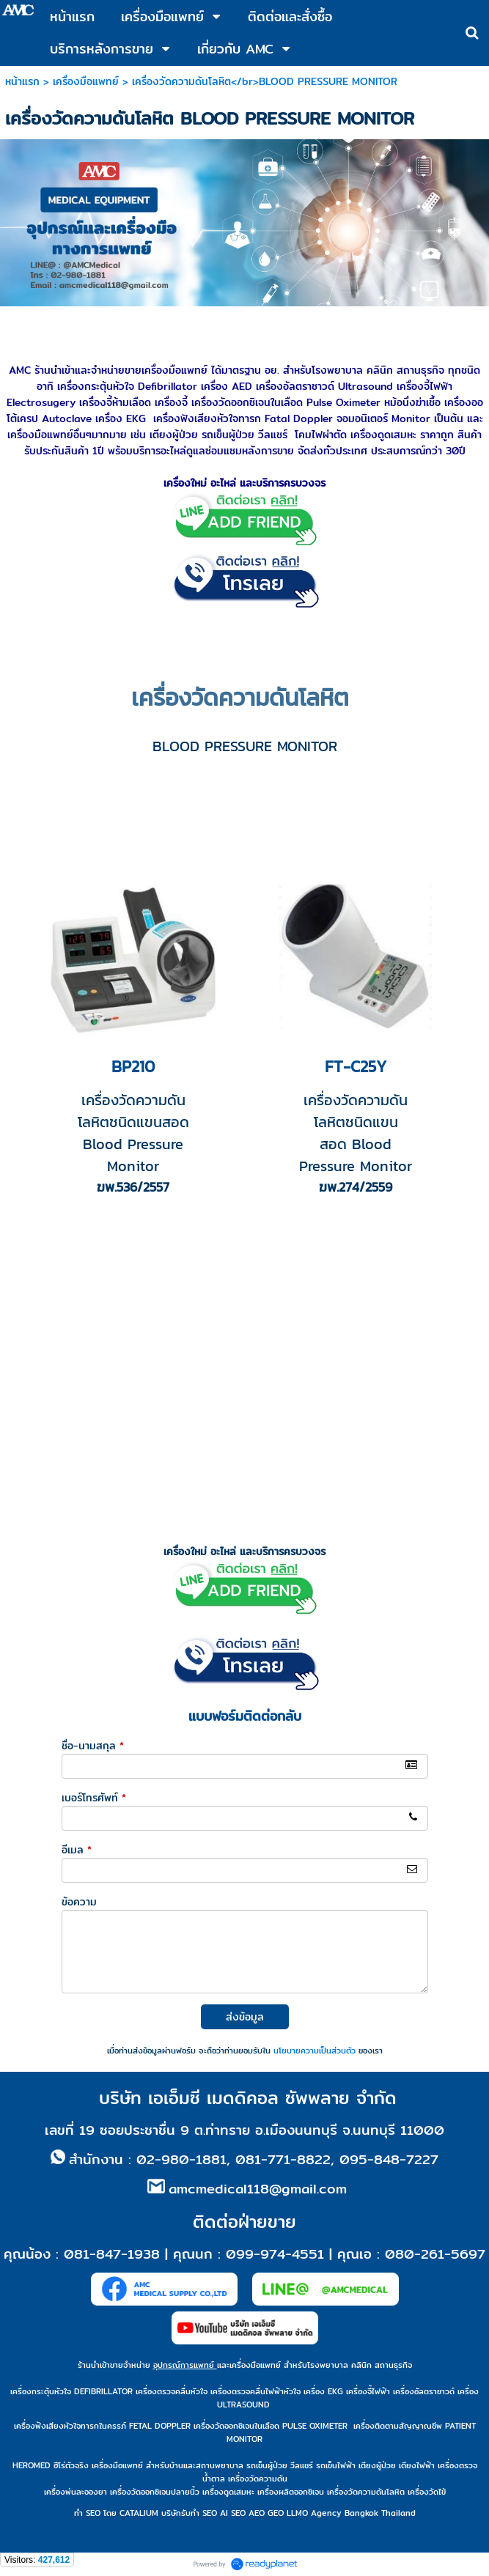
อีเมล (77, 1850)
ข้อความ (79, 1902)
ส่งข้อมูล (245, 2017)
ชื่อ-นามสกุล (93, 1746)
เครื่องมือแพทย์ (86, 81)
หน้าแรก (22, 81)
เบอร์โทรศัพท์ (94, 1798)
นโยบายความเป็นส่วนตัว (314, 2050)
